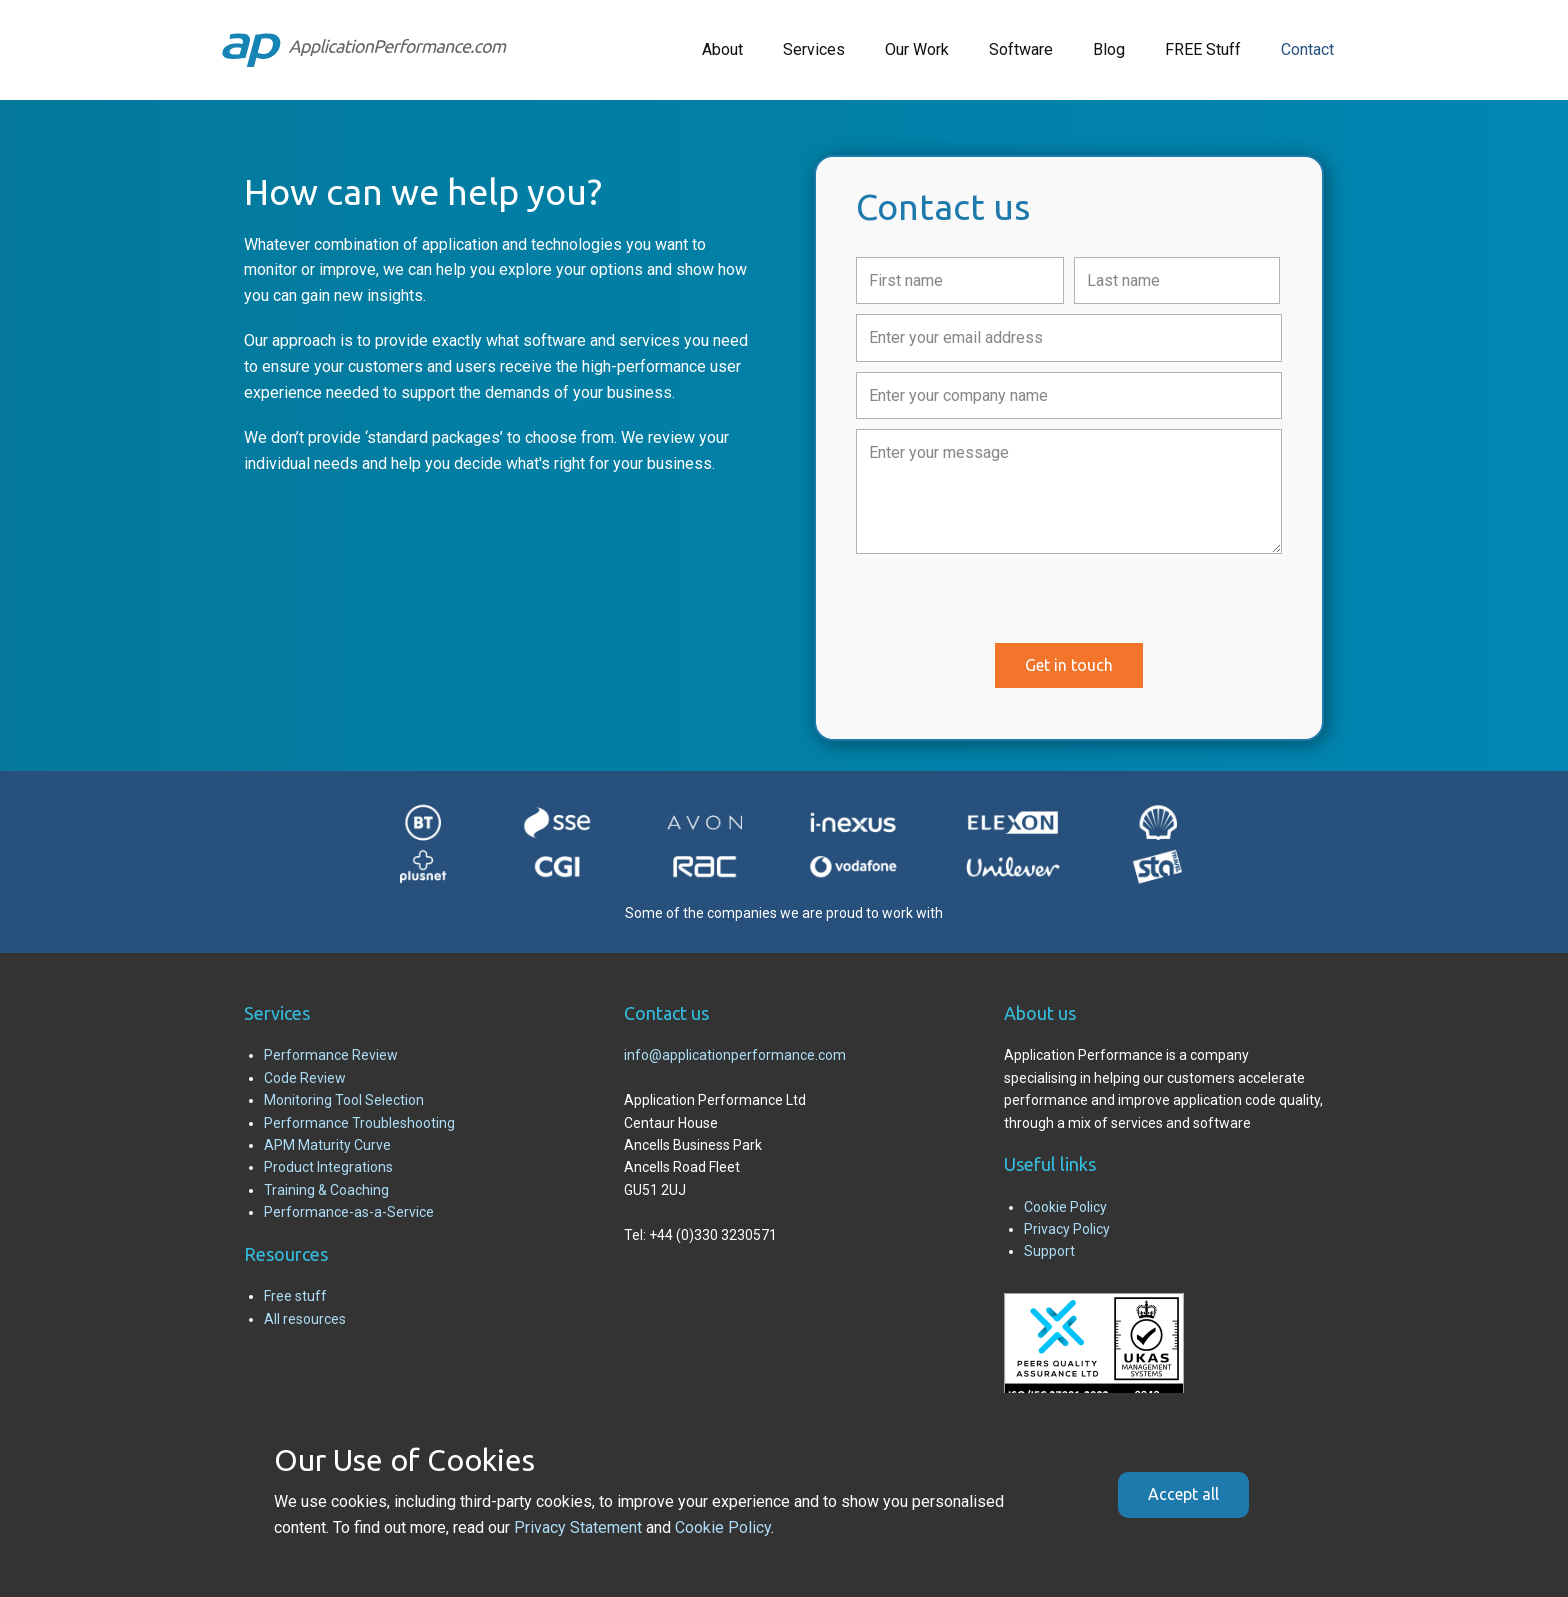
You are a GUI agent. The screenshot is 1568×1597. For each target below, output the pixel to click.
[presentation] (1008, 603)
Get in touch (1069, 665)
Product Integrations (328, 1167)
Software (1021, 49)
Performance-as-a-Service (349, 1212)
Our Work (917, 49)
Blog (1109, 49)
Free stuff (295, 1296)
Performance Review (331, 1055)
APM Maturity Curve (327, 1145)
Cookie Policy (1065, 1207)
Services (814, 49)
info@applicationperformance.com (735, 1055)
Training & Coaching (326, 1190)
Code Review (305, 1078)
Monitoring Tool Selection (344, 1100)
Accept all (1183, 1494)
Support (1049, 1251)
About (722, 49)
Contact (1307, 49)
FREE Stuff (1203, 49)
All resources (305, 1319)
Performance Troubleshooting (359, 1123)
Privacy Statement (578, 1527)
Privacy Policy (1067, 1229)
